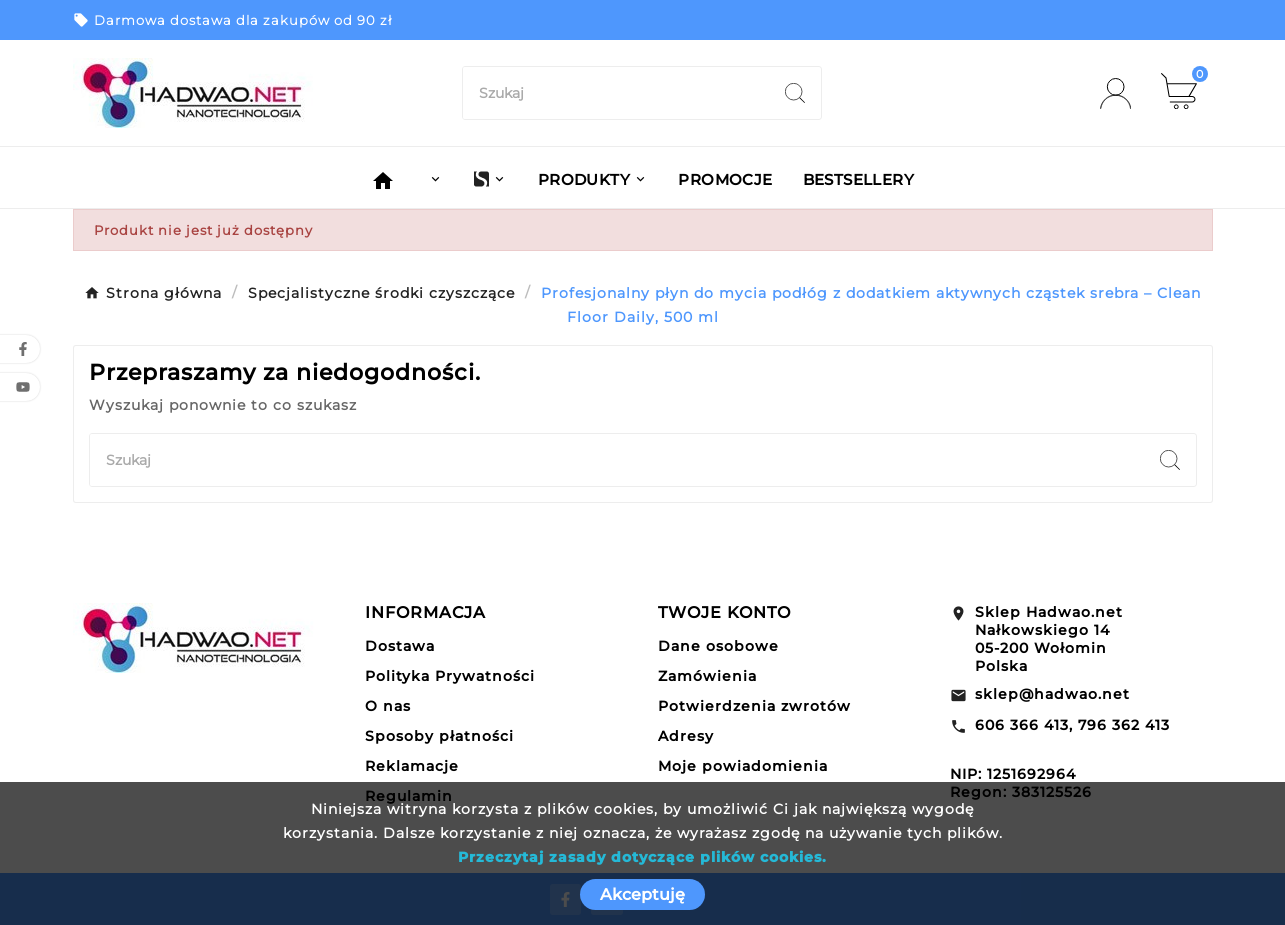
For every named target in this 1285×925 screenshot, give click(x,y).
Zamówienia (707, 676)
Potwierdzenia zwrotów (754, 706)
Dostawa (400, 646)
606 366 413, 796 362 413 (1072, 725)
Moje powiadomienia (743, 766)
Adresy (686, 736)
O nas (388, 706)
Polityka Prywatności (450, 676)
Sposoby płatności (439, 736)
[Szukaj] (616, 93)
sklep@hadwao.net (1052, 694)
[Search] (795, 93)
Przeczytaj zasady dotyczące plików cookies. (642, 857)
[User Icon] (1121, 93)
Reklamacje (412, 766)
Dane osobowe (718, 646)
